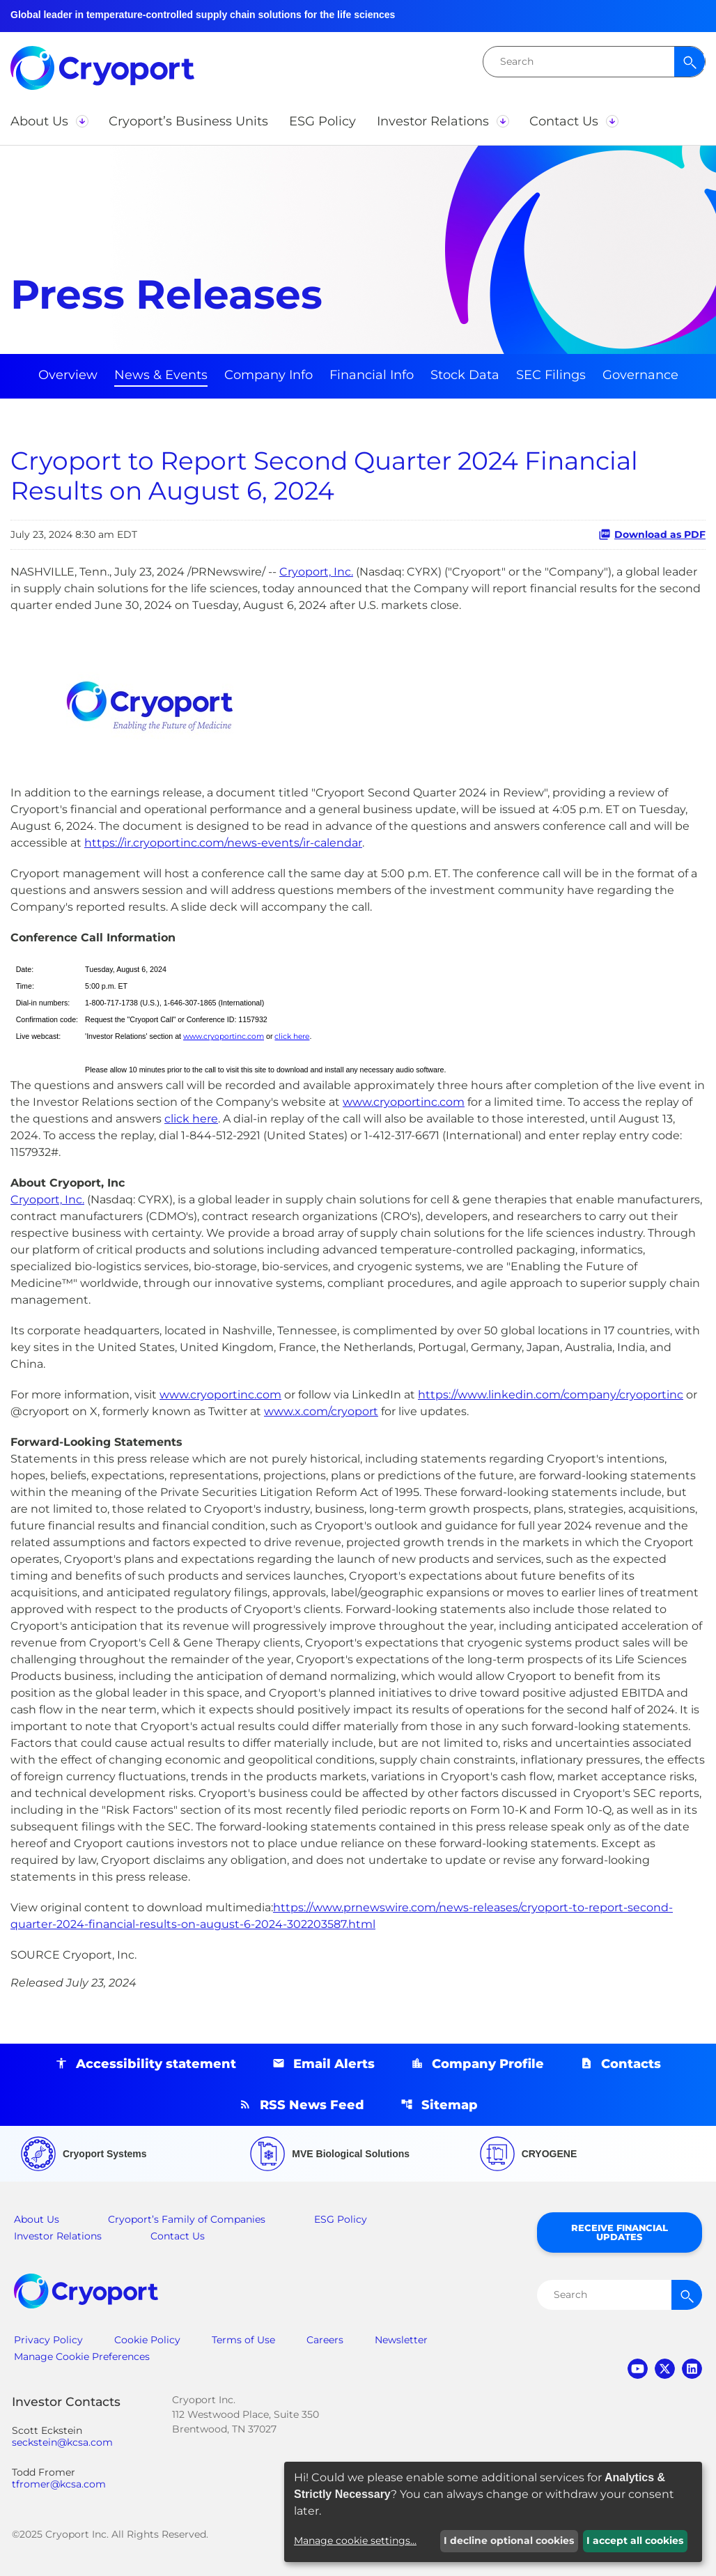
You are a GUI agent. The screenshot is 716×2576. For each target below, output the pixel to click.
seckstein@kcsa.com (62, 2442)
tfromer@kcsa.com (59, 2484)
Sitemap (449, 2105)
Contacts (631, 2064)
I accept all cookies (634, 2540)
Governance (640, 375)
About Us (36, 2219)
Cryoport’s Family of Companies (186, 2219)
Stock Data (464, 375)
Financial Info (371, 375)
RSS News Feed (312, 2105)
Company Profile (488, 2064)
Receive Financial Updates (619, 2232)
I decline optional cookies (509, 2540)
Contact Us (177, 2236)
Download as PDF (652, 534)
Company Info (268, 375)
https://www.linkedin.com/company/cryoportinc (550, 1394)
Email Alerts (334, 2064)
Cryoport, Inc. (316, 571)
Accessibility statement (156, 2064)
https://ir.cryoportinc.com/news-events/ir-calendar (223, 842)
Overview (68, 375)
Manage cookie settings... (355, 2540)
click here (291, 1036)
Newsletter (401, 2340)
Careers (324, 2340)
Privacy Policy (48, 2340)
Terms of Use (243, 2340)
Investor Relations (58, 2236)
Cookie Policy (147, 2340)
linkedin (692, 2369)
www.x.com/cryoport (321, 1411)
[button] (49, 121)
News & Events (161, 375)
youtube (638, 2369)
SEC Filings (551, 375)
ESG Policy (340, 2219)
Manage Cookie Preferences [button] (82, 2356)
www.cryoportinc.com (223, 1036)
